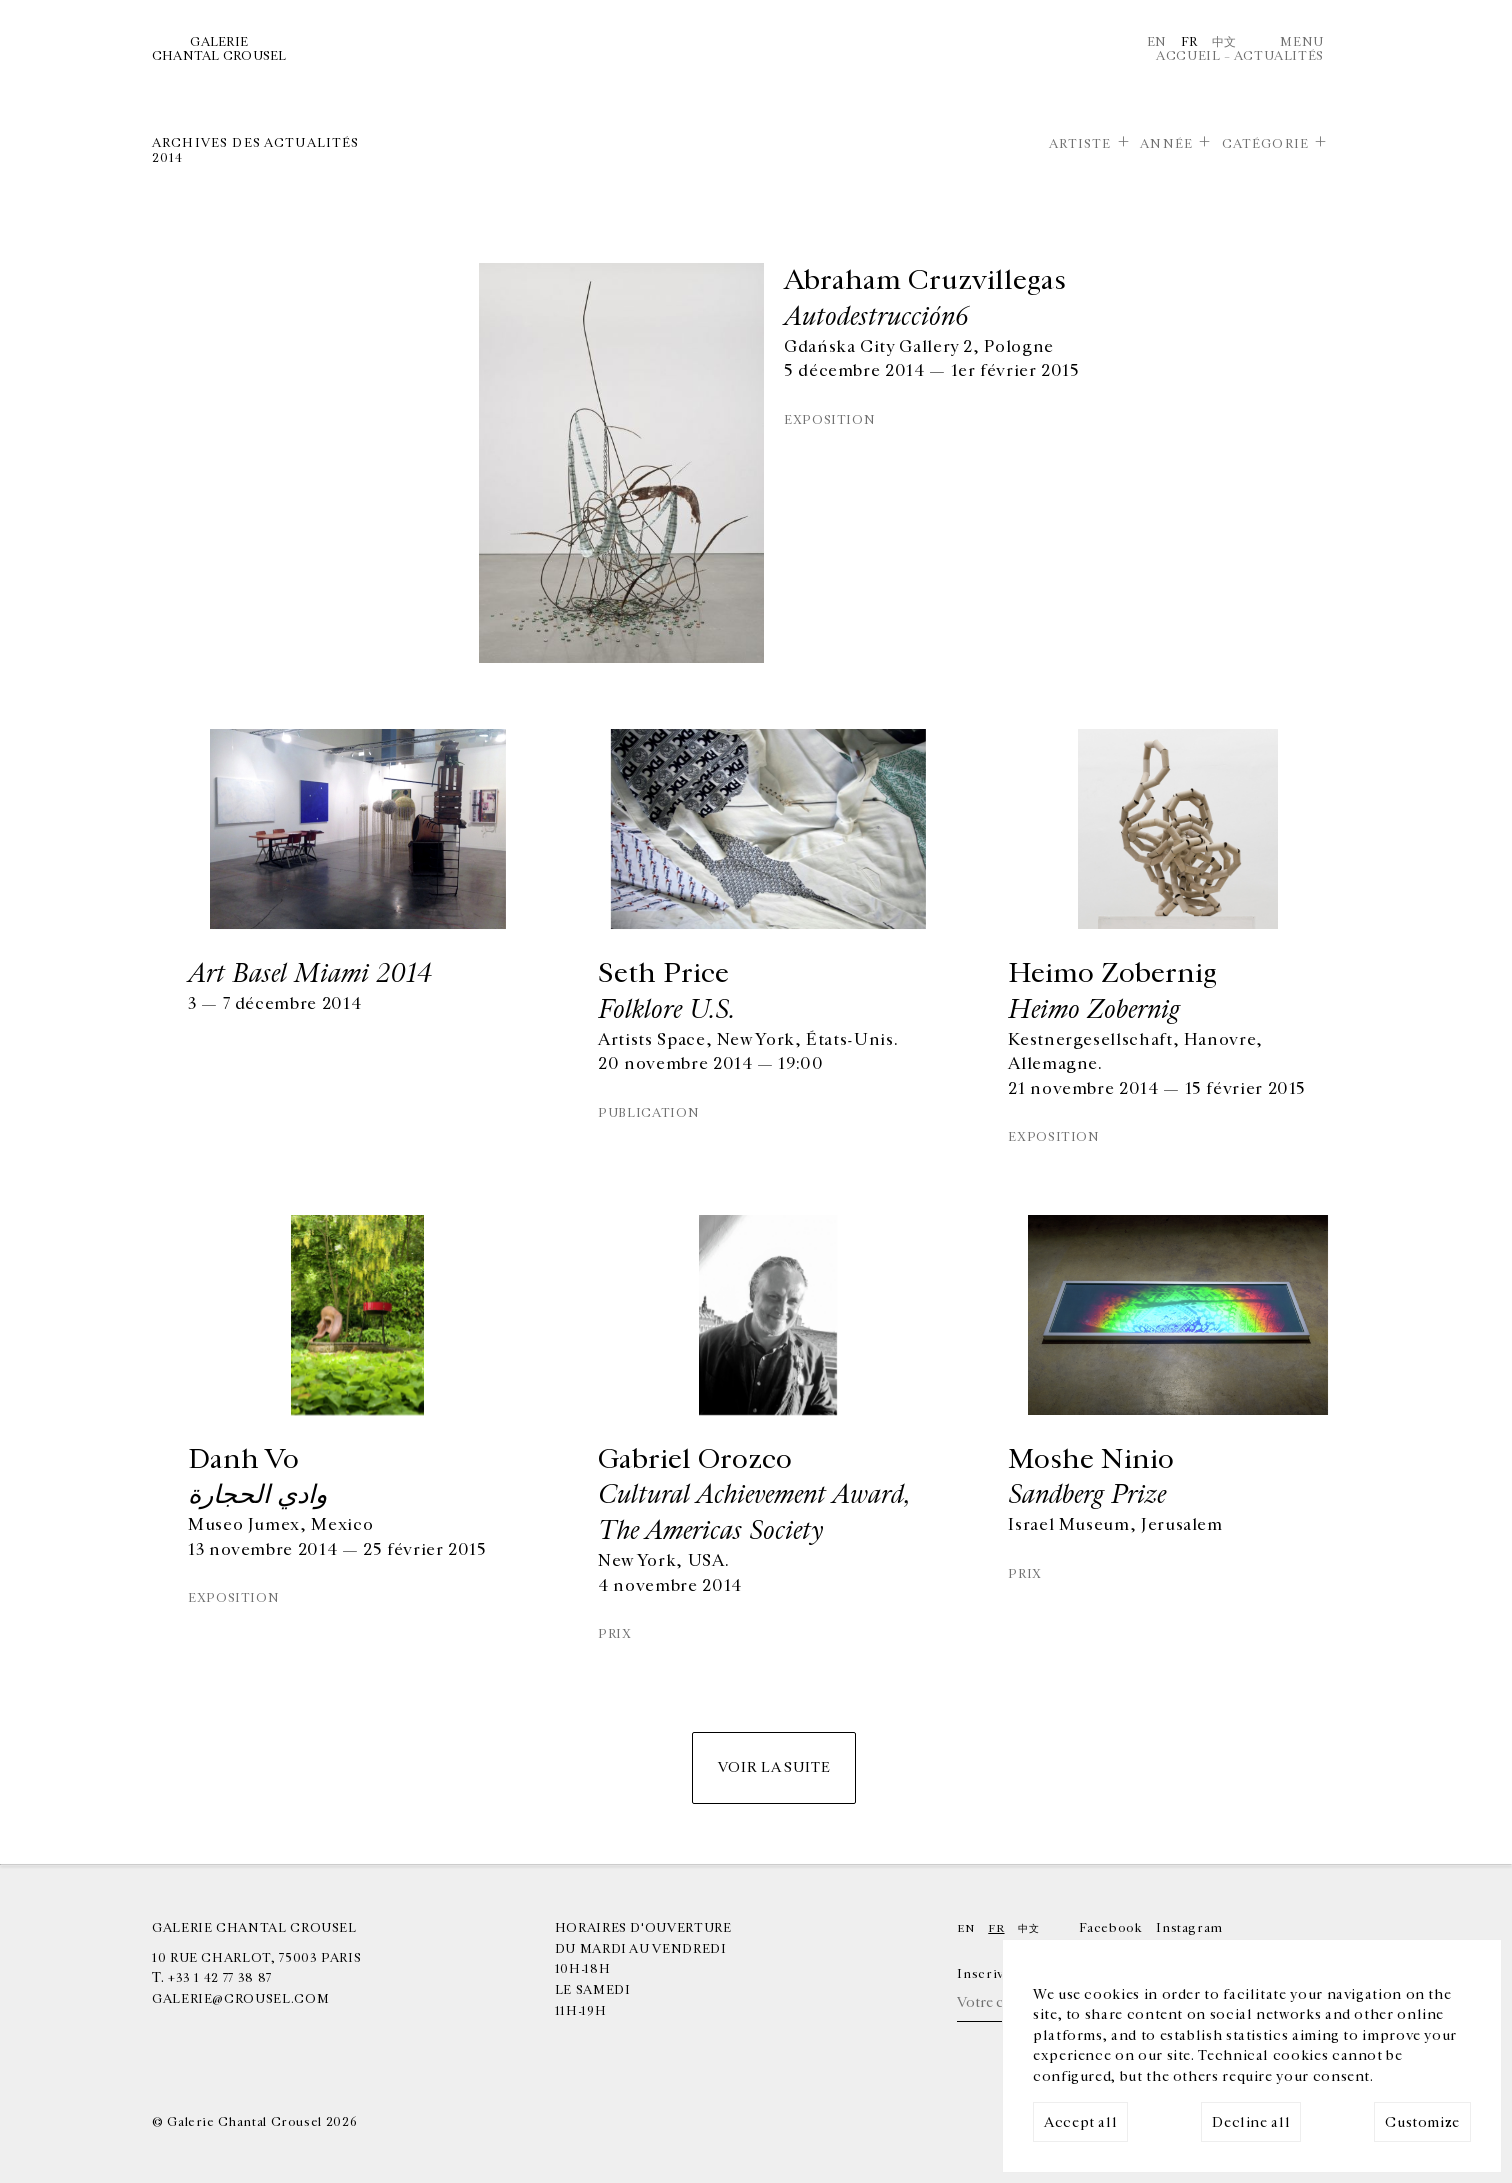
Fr (1189, 42)
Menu (1302, 42)
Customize (1422, 2122)
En (1157, 42)
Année (1166, 144)
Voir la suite (774, 1767)
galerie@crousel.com (240, 1999)
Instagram (1189, 1928)
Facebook (1110, 1928)
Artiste (1080, 144)
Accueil (1188, 56)
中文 (1224, 42)
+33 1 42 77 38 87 (220, 1978)
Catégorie (1265, 144)
